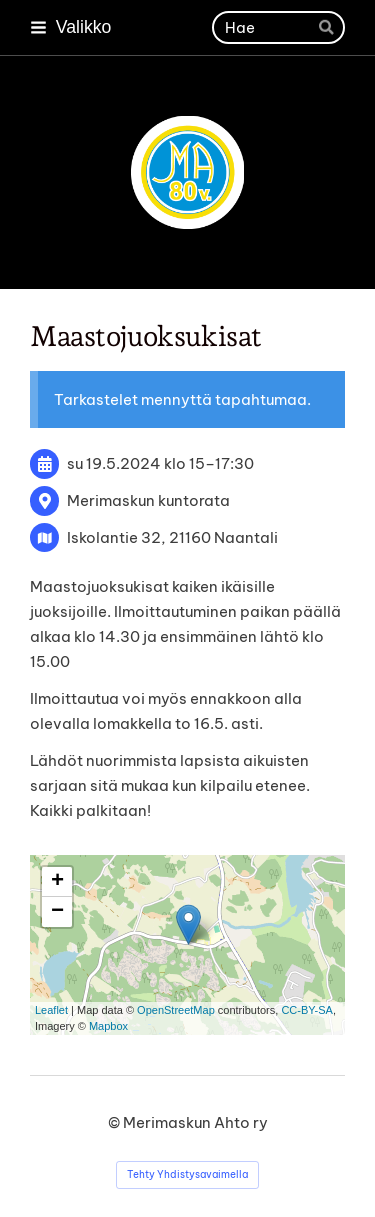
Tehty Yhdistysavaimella (187, 1174)
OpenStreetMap (176, 1010)
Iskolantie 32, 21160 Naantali (172, 537)
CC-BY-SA (307, 1010)
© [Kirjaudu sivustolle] (115, 1122)
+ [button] (57, 882)
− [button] (57, 912)
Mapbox (108, 1026)
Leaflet (51, 1010)
